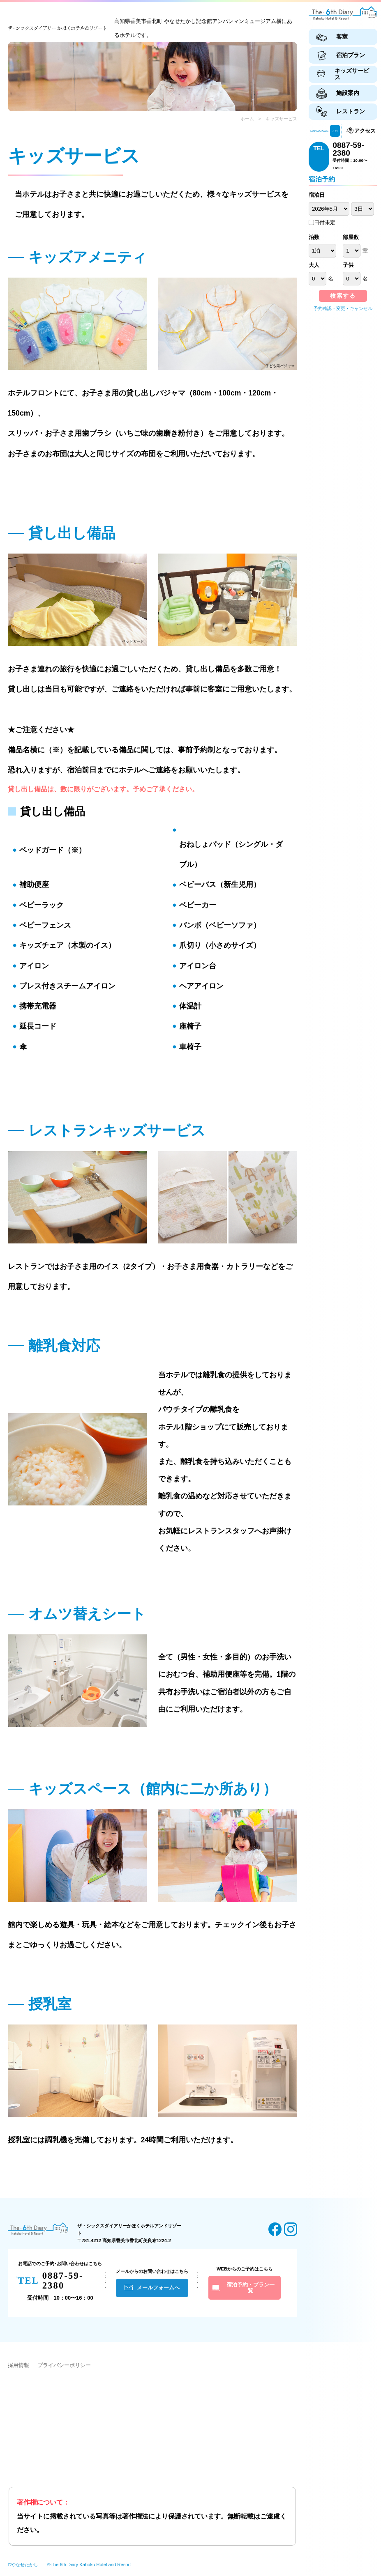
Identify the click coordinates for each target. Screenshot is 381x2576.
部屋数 (351, 237)
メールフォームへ (158, 2287)
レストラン (350, 111)
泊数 (314, 237)
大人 (314, 265)
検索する (343, 295)
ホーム (247, 118)
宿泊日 (317, 195)
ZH (335, 131)
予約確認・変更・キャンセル (343, 308)
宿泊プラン (350, 55)
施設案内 (347, 93)
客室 (342, 36)
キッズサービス (352, 73)
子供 (348, 265)
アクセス (365, 131)
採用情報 (18, 2365)
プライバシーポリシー (64, 2365)
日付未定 (322, 222)
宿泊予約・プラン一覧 (250, 2287)
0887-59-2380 (348, 149)
